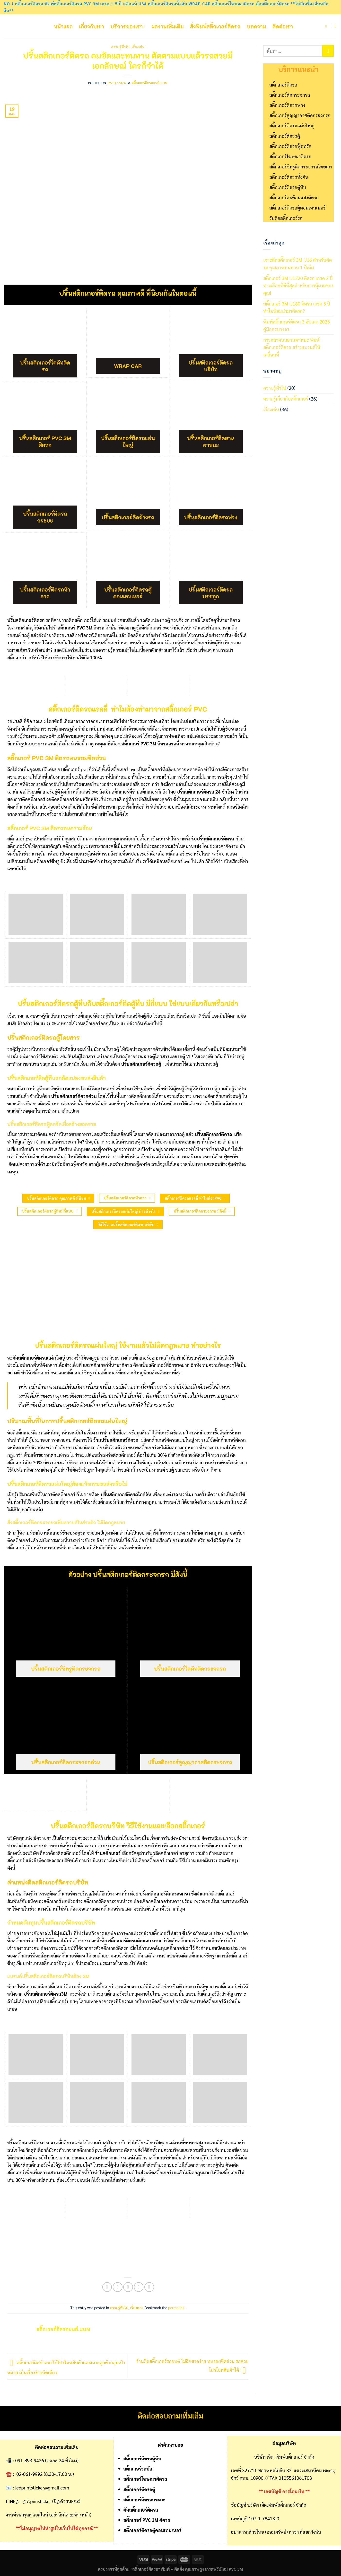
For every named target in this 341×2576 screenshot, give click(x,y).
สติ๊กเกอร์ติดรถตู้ (139, 2489)
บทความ (256, 26)
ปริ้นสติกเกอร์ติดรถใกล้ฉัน (126, 1494)
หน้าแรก (63, 26)
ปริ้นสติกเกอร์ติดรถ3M (46, 1994)
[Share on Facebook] (107, 2287)
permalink (176, 2307)
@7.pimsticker (37, 2501)
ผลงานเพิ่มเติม (167, 26)
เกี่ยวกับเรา (91, 26)
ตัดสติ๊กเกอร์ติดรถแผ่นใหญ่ (38, 1357)
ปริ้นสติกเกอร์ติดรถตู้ (141, 1064)
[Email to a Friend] (128, 2287)
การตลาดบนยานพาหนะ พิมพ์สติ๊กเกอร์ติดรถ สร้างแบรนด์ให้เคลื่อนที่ (291, 347)
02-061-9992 (29, 2474)
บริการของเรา (127, 26)
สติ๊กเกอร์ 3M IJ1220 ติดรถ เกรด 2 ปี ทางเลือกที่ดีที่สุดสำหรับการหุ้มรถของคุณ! (298, 285)
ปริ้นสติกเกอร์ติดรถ (26, 2142)
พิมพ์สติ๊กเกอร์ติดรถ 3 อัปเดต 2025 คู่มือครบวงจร (296, 325)
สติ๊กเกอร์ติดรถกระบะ (144, 2499)
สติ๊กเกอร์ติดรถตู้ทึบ (142, 2458)
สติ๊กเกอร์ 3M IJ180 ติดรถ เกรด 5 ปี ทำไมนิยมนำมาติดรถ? (296, 307)
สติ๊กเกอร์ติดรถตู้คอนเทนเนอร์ (152, 2530)
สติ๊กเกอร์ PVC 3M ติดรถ (81, 627)
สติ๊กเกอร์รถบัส (137, 2468)
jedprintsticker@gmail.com (42, 2487)
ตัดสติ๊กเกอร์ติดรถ (140, 2509)
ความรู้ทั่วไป (120, 47)
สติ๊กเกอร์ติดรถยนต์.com (150, 83)
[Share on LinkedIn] (149, 2287)
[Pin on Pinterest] (139, 2287)
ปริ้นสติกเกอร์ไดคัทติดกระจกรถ (190, 1668)
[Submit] (328, 51)
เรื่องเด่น (138, 47)
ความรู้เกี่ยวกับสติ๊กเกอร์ (285, 398)
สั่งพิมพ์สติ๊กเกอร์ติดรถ (215, 26)
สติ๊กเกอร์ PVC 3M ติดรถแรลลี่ (150, 743)
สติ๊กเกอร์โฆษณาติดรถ (145, 2479)
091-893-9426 (29, 2460)
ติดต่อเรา (282, 26)
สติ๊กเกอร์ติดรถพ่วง (287, 105)
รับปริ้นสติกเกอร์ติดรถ (212, 838)
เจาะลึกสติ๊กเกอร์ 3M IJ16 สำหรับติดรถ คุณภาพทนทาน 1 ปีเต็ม (297, 263)
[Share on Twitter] (117, 2287)
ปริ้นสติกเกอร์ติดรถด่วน (74, 1096)
